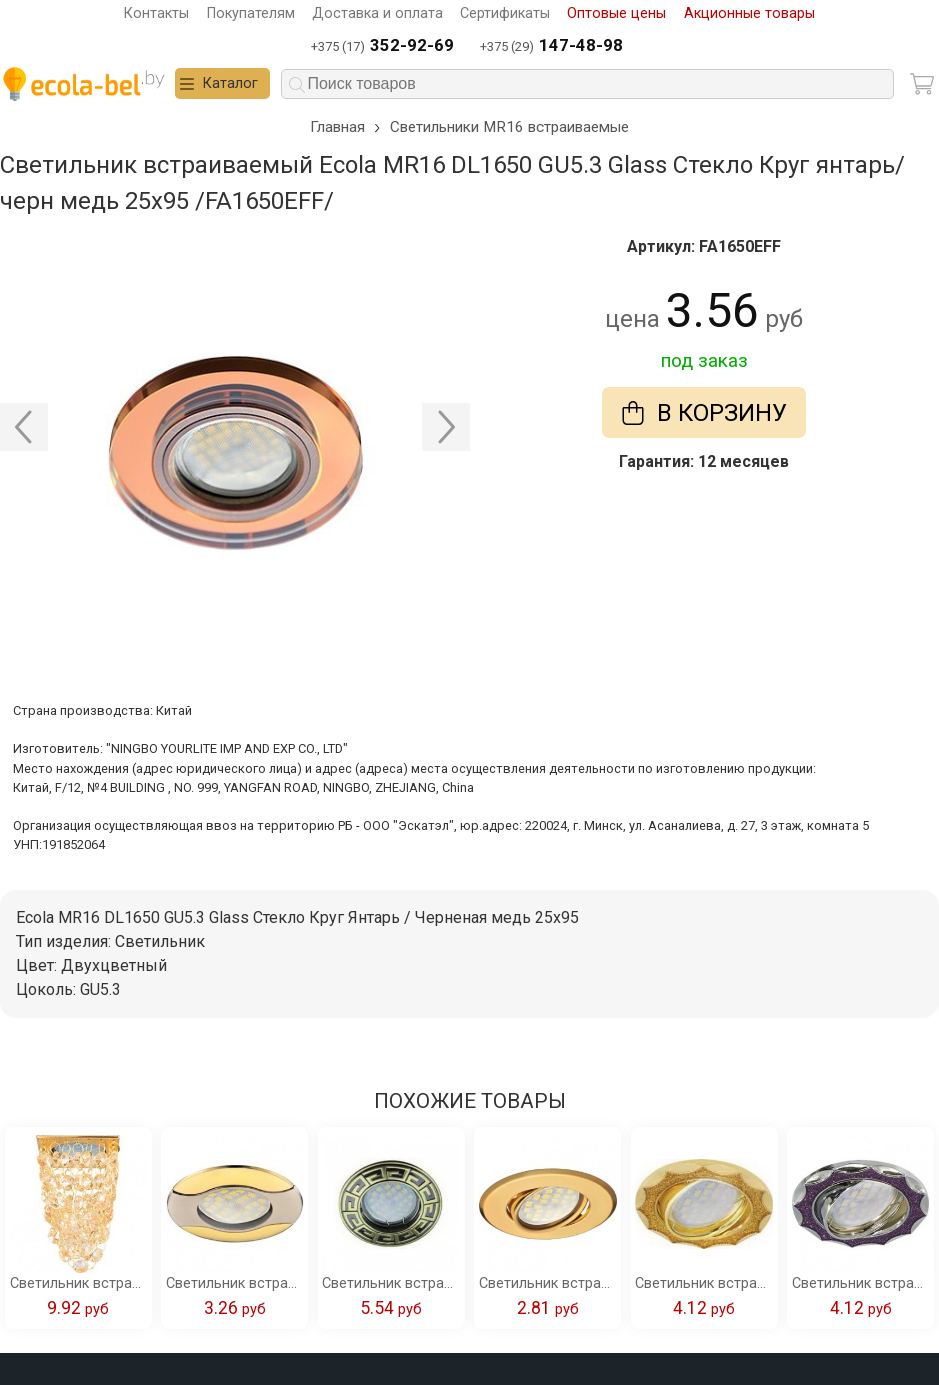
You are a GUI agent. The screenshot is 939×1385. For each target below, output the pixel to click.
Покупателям (251, 13)
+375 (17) (382, 46)
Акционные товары (749, 13)
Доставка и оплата (377, 13)
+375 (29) (551, 46)
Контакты (156, 13)
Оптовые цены (616, 13)
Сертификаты (505, 13)
